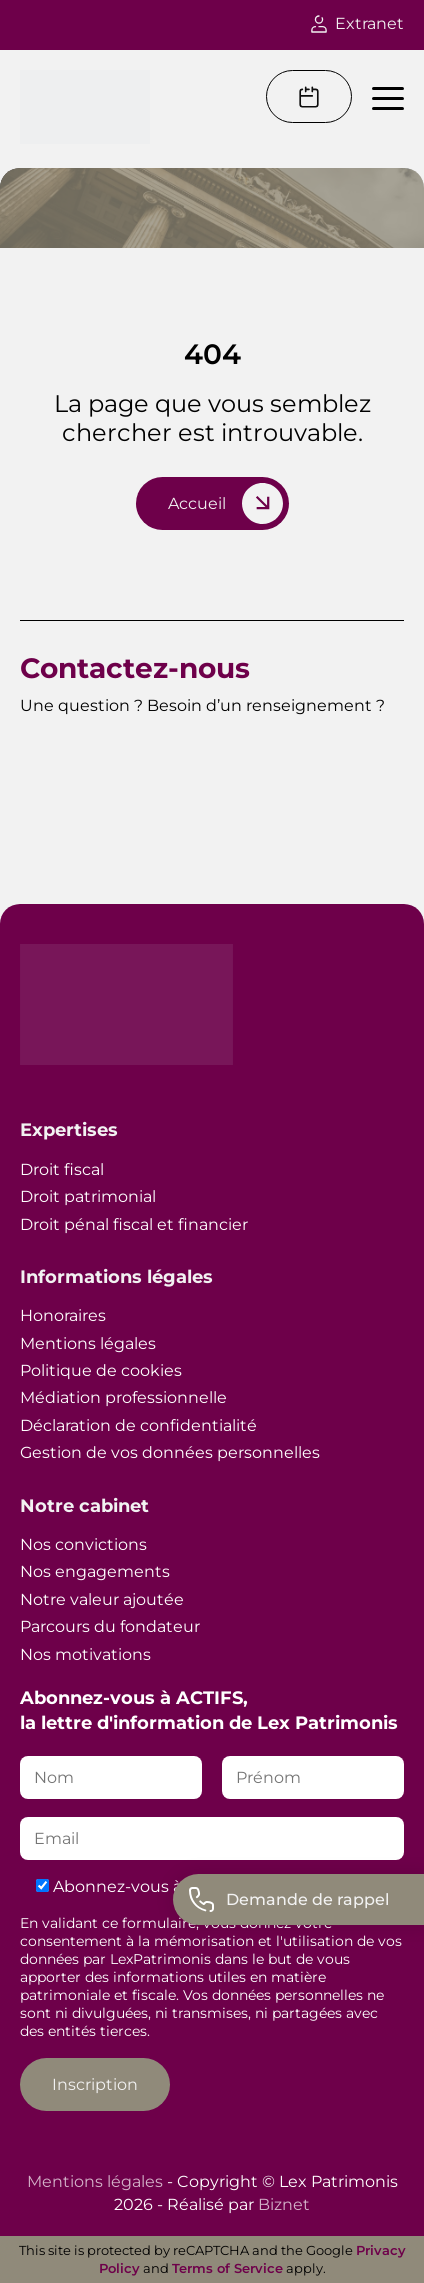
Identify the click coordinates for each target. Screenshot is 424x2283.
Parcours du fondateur (110, 1626)
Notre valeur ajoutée (102, 1599)
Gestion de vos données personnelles (170, 1452)
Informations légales (116, 1277)
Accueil (197, 503)
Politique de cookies (101, 1370)
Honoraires (63, 1315)
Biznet (284, 2204)
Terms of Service (227, 2268)
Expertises (69, 1130)
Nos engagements (95, 1571)
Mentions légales (88, 1343)
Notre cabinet (84, 1506)
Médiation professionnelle (123, 1397)
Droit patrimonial (88, 1196)
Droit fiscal (62, 1169)
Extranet (357, 23)
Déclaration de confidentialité (138, 1425)
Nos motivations (85, 1654)
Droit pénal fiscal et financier (134, 1224)
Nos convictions (83, 1544)
